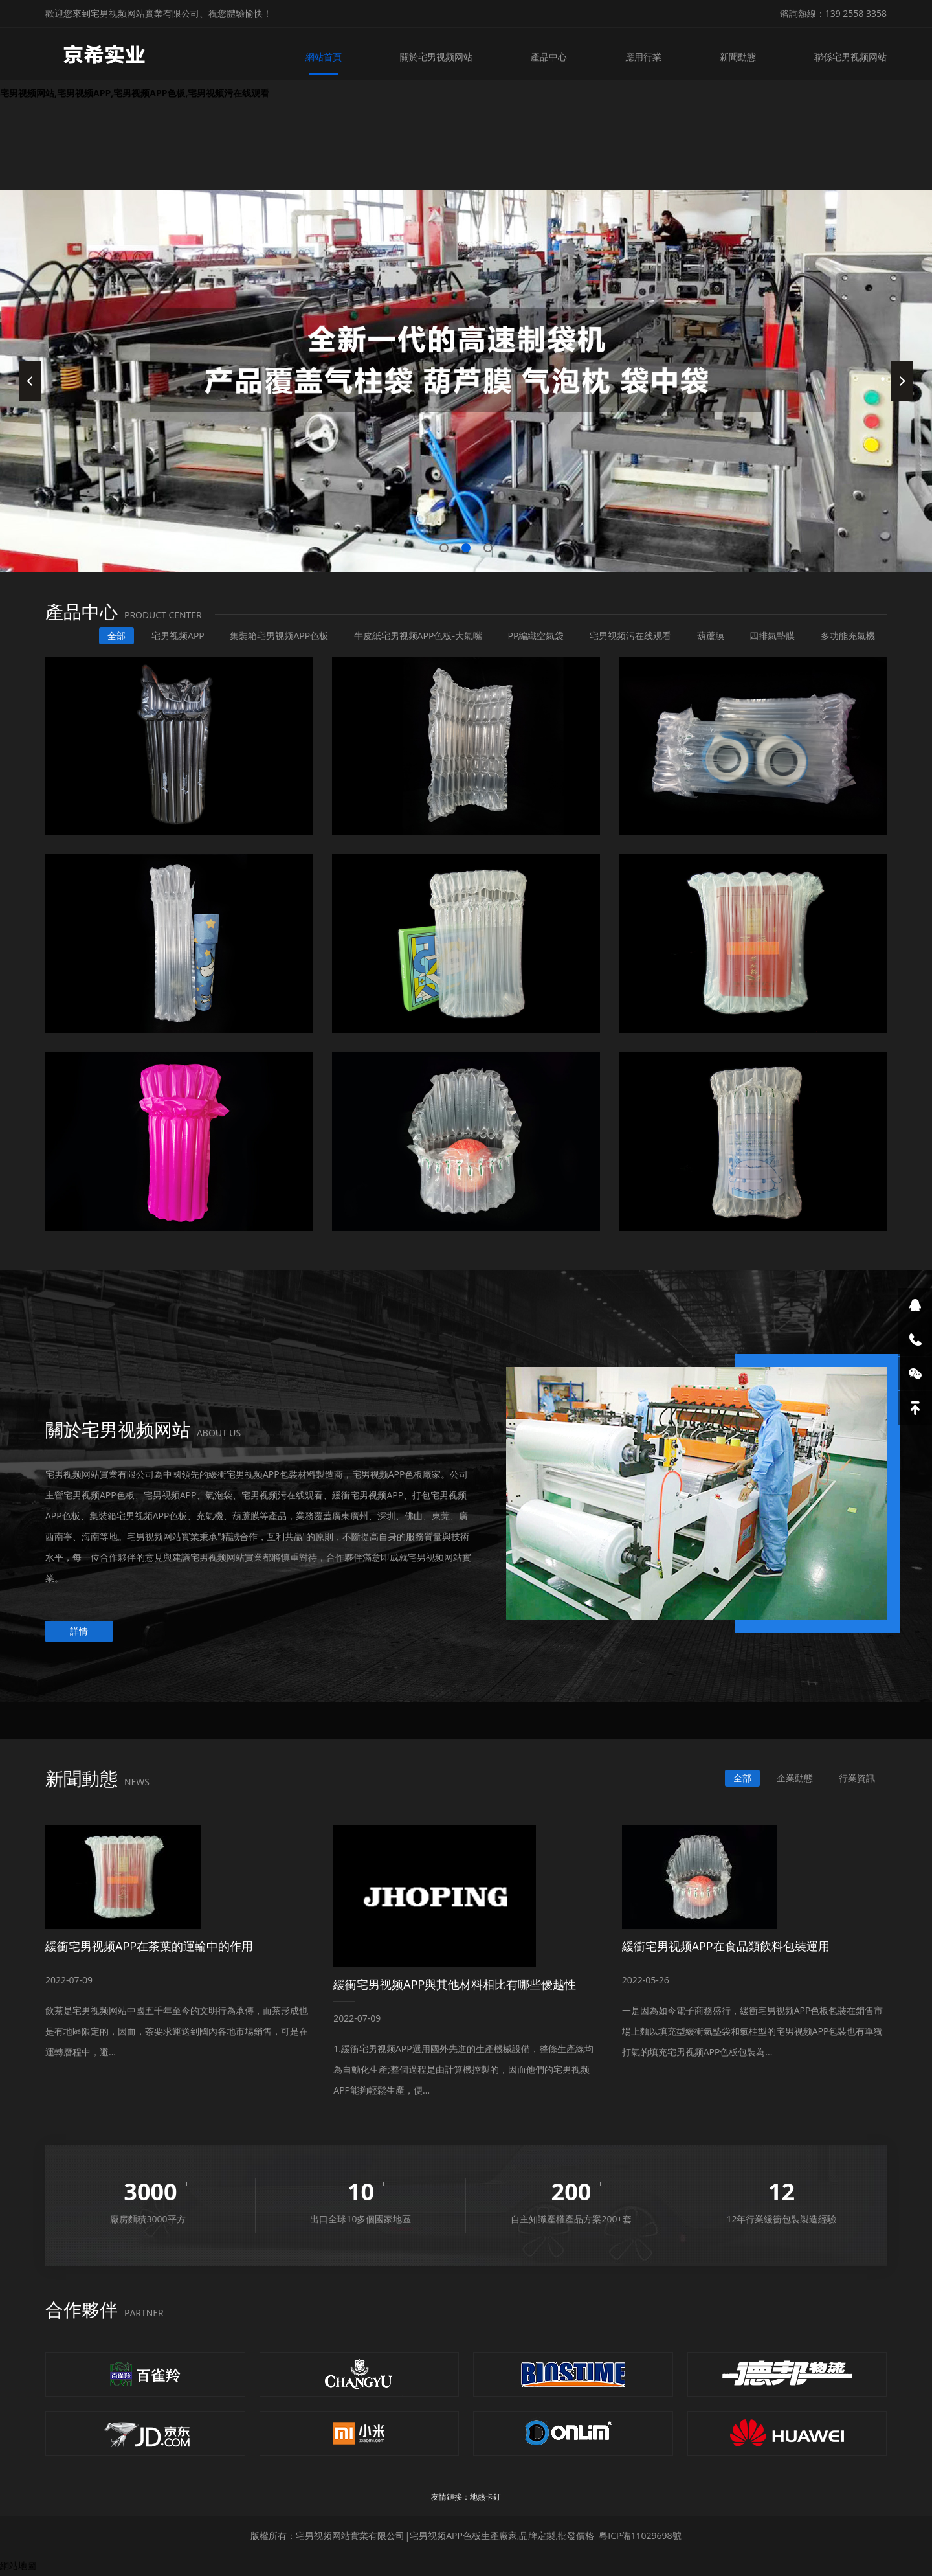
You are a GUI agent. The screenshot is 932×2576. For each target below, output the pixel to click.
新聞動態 (738, 57)
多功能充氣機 (848, 635)
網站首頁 (323, 57)
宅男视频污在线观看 (630, 635)
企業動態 (795, 1778)
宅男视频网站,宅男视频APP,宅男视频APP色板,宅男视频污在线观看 (134, 93)
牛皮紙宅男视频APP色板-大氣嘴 (418, 635)
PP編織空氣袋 (536, 635)
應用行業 (643, 57)
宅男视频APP (178, 635)
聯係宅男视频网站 (850, 57)
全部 (116, 635)
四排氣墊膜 (772, 635)
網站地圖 (18, 2565)
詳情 (79, 1631)
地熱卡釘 (485, 2496)
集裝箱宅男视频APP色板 (279, 635)
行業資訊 (857, 1778)
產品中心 (549, 57)
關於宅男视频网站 (436, 57)
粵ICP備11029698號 (640, 2535)
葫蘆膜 (710, 635)
